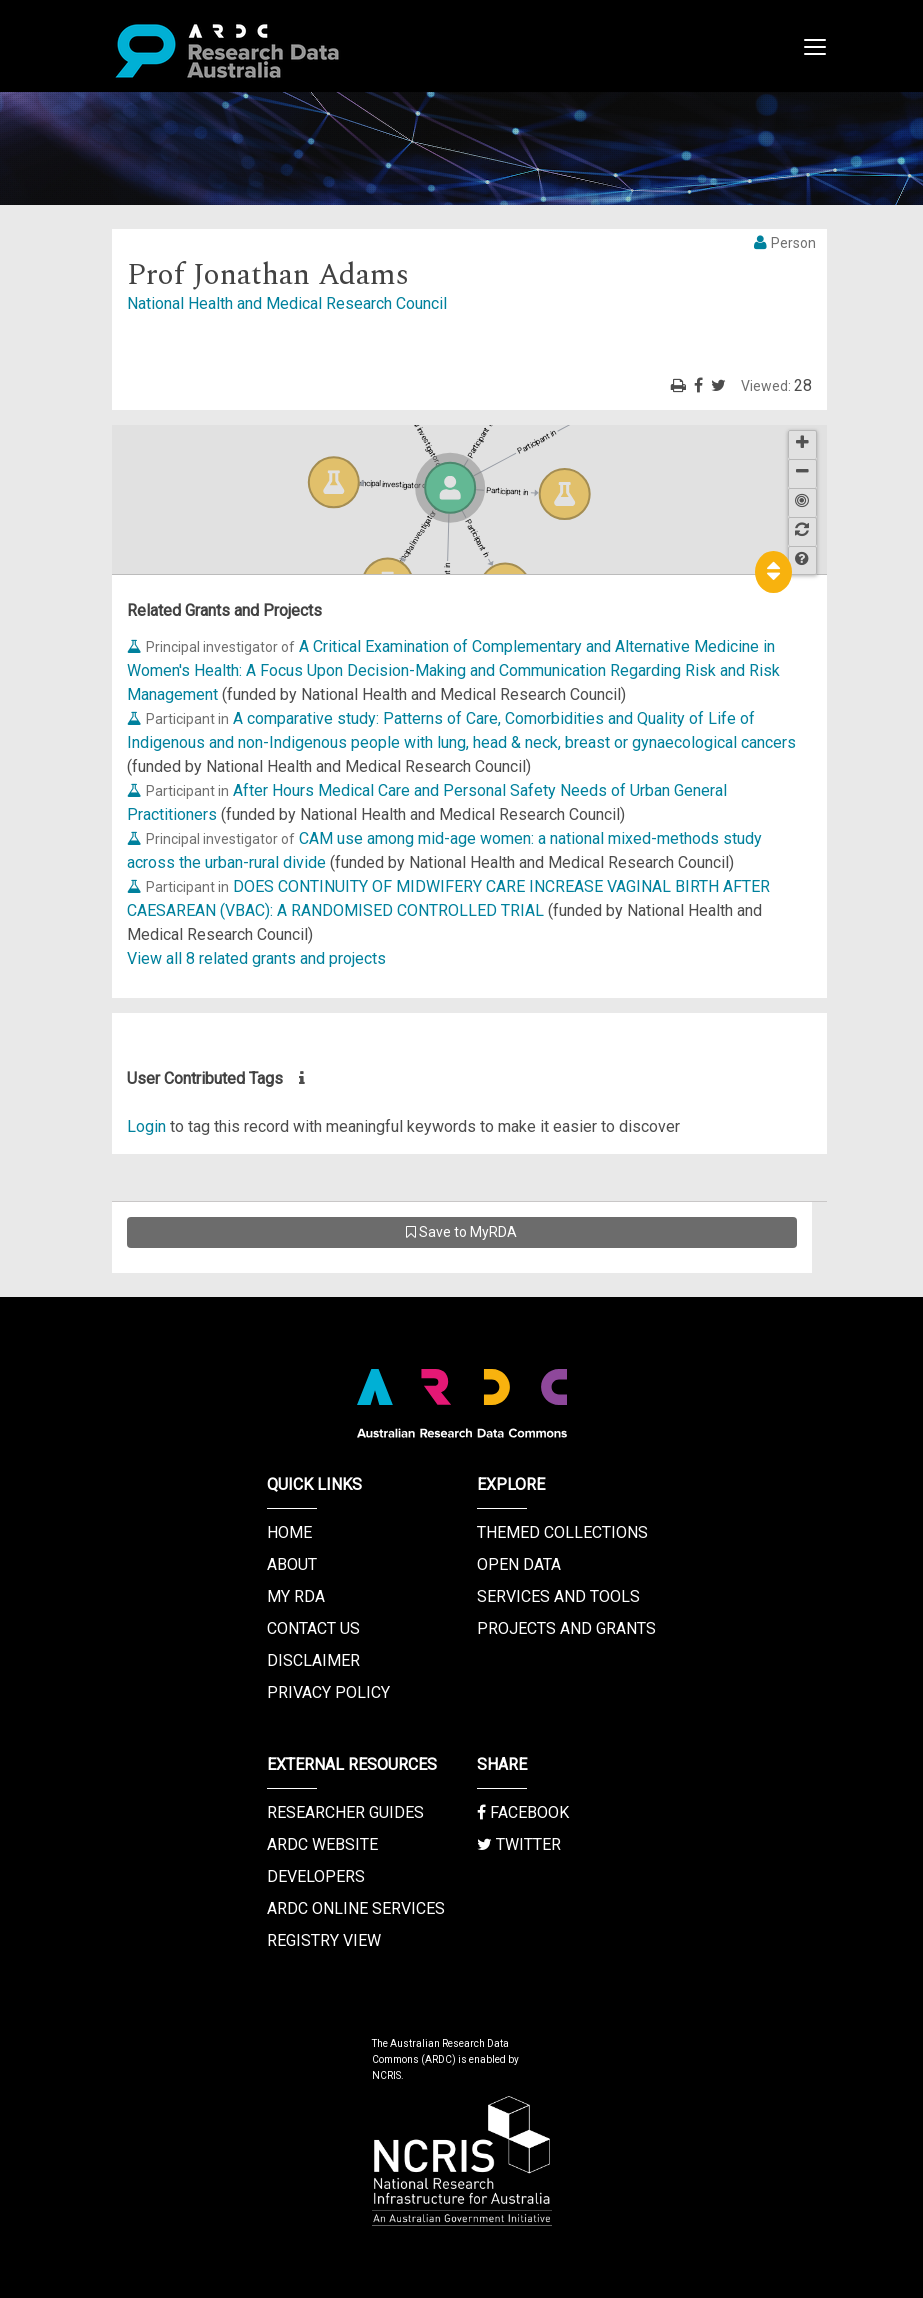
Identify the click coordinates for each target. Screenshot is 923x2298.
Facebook (523, 1812)
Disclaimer (313, 1660)
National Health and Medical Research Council (287, 303)
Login (146, 1126)
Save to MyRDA (461, 1232)
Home (289, 1532)
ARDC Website (322, 1844)
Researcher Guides (345, 1812)
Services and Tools (558, 1596)
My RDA (296, 1596)
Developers (316, 1876)
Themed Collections (562, 1532)
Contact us (313, 1628)
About (292, 1564)
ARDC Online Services (356, 1908)
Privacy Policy (328, 1692)
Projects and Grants (566, 1628)
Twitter (519, 1844)
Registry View (324, 1940)
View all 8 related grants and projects (256, 958)
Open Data (519, 1564)
